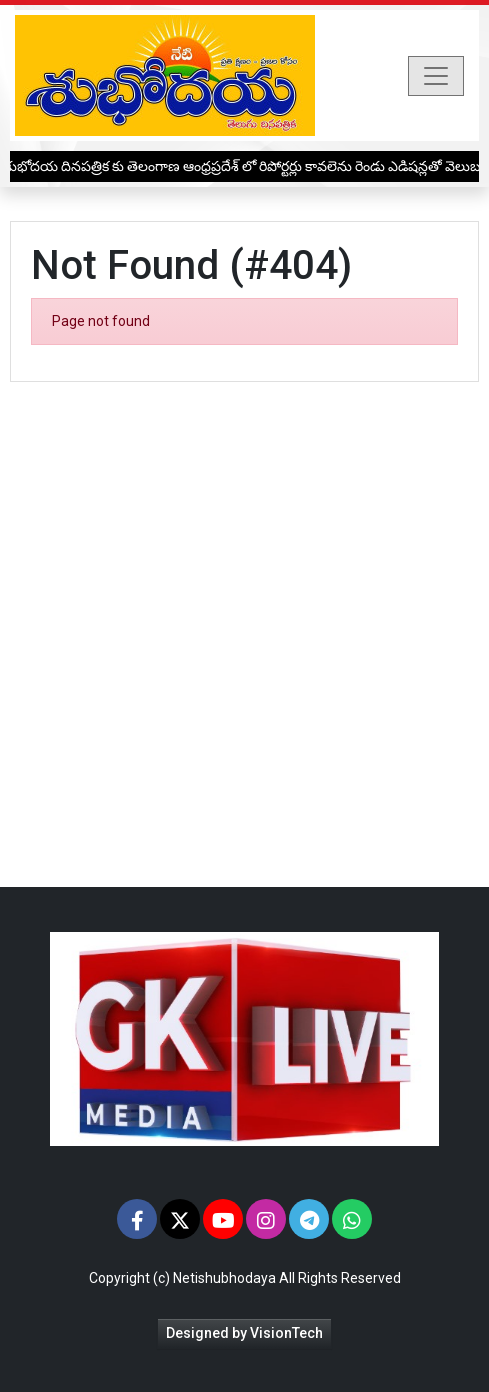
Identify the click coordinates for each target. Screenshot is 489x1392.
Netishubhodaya (224, 1278)
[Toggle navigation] (436, 76)
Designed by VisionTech (244, 1333)
